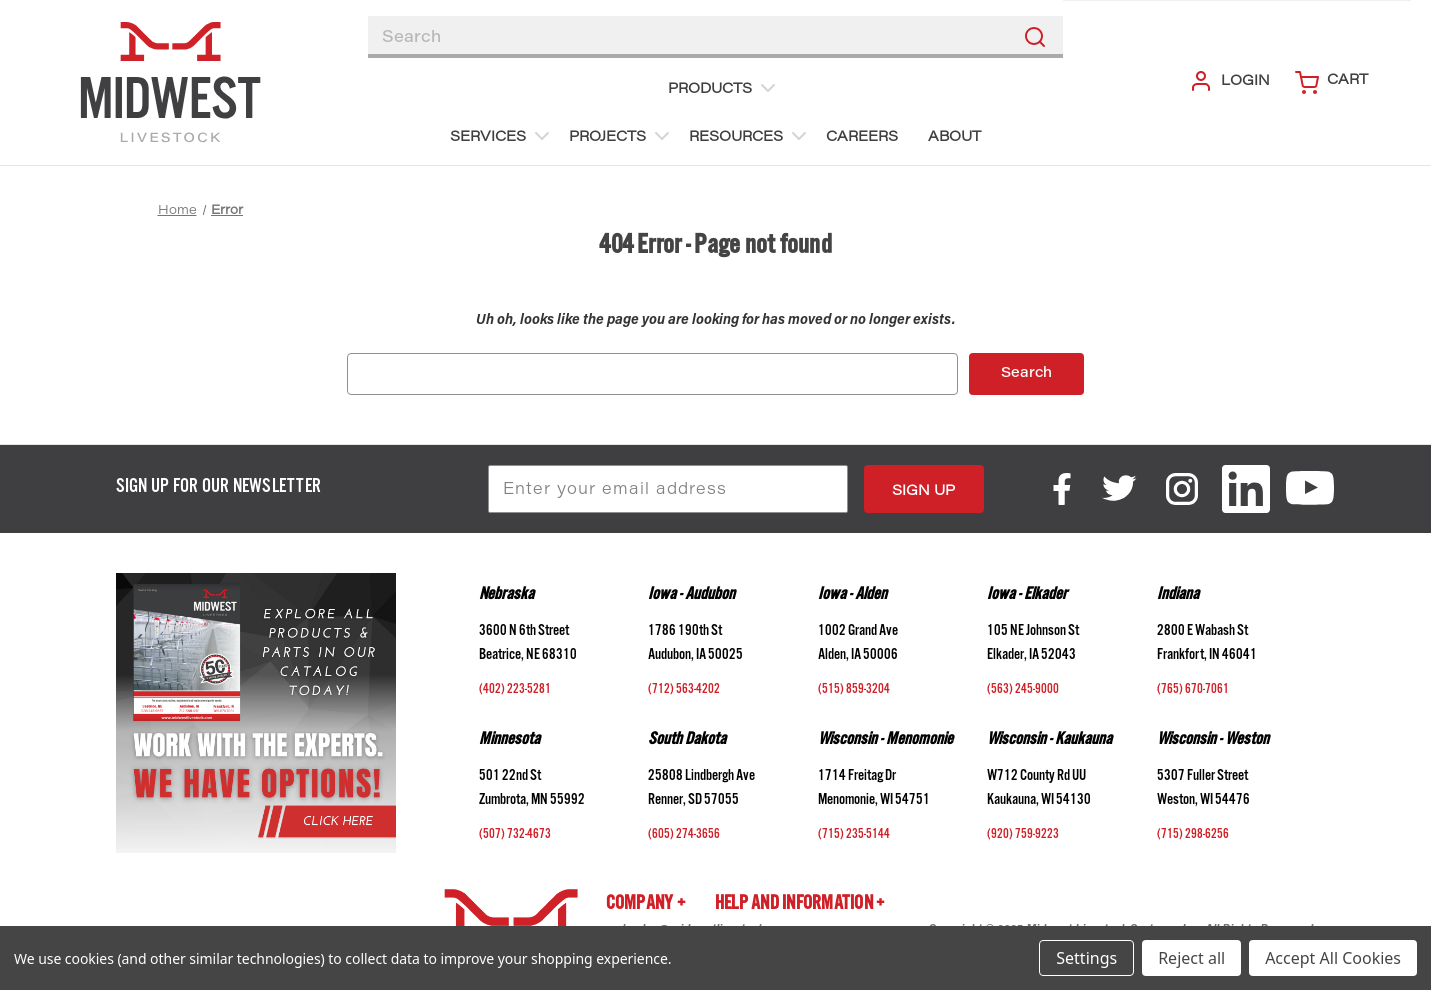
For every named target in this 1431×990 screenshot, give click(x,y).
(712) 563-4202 (684, 691)
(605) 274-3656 (684, 836)
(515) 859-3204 (854, 691)
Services (502, 136)
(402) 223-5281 (515, 691)
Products (724, 88)
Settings (1086, 958)
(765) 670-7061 (1193, 691)
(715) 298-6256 (1193, 836)
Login (1229, 81)
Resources (750, 136)
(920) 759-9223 (1023, 836)
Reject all (1191, 958)
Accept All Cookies (1333, 958)
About (954, 138)
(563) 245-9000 (1023, 691)
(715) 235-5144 (854, 836)
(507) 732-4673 (515, 836)
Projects (621, 136)
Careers (862, 138)
